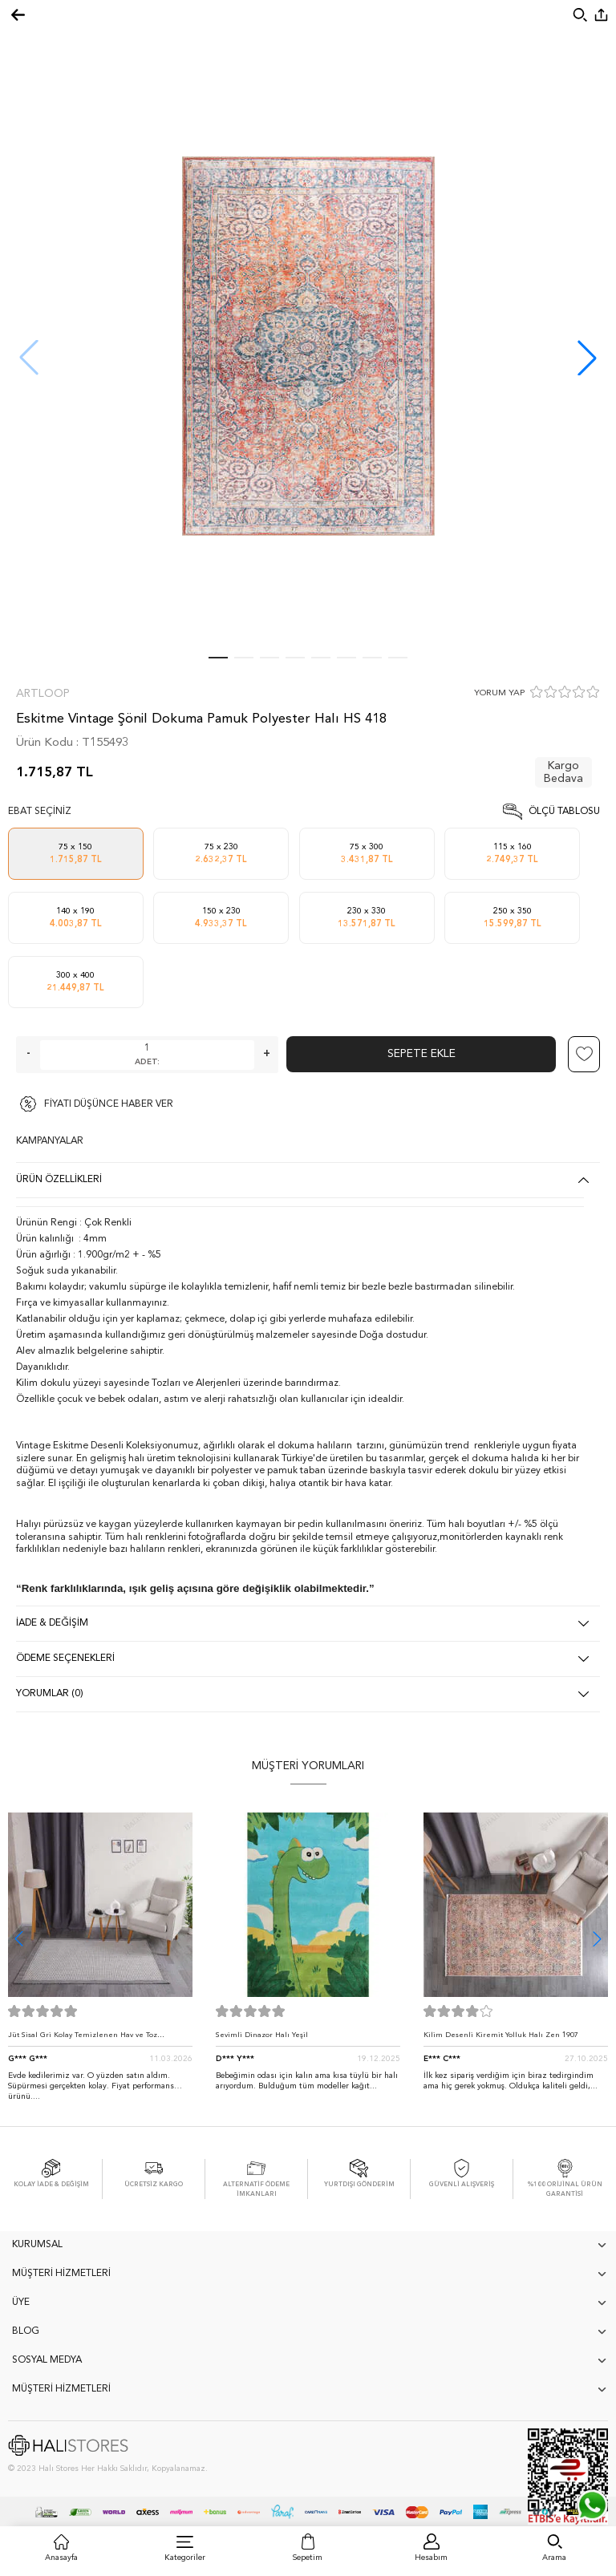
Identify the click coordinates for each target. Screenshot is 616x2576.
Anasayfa (61, 2558)
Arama (554, 2558)
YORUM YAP (499, 693)
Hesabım (431, 2558)
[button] (587, 357)
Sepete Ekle (421, 1053)
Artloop (43, 693)
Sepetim (307, 2558)
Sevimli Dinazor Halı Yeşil (262, 2035)
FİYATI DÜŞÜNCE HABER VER (108, 1104)
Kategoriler (184, 2558)
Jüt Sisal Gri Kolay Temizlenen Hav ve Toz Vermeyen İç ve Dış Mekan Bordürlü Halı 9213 (91, 2039)
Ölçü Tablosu (564, 811)
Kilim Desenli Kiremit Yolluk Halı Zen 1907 (501, 2035)
